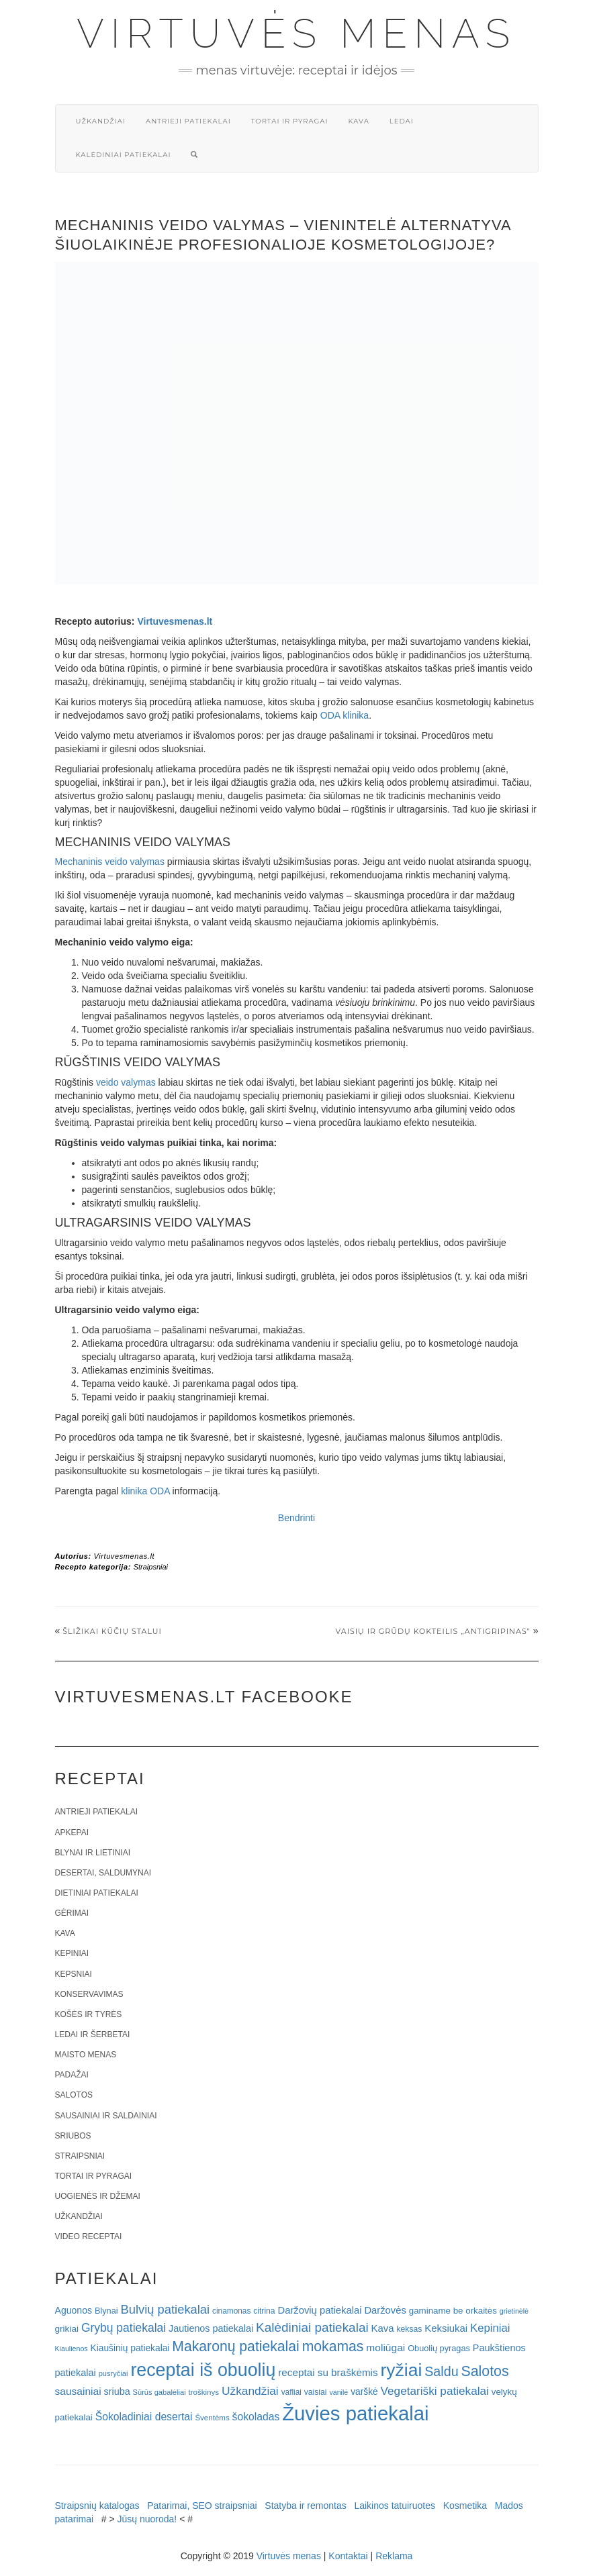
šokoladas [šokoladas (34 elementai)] (256, 2416)
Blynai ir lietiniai (92, 1852)
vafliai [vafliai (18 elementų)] (291, 2392)
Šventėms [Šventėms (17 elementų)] (212, 2418)
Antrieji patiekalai (188, 121)
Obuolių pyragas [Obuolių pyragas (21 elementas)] (439, 2348)
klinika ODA (145, 1491)
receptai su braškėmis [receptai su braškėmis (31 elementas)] (327, 2372)
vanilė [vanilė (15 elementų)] (338, 2392)
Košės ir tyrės (88, 2014)
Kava (358, 121)
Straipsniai (151, 1567)
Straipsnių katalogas (97, 2505)
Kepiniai (72, 1953)
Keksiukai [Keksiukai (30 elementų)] (445, 2328)
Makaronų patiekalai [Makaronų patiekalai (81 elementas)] (235, 2346)
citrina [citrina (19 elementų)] (264, 2311)
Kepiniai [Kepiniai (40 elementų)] (490, 2328)
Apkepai (72, 1832)
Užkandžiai (101, 121)
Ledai (402, 121)
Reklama (393, 2556)
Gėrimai (72, 1913)
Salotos (74, 2095)
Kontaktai (347, 2556)
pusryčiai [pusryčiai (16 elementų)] (113, 2373)
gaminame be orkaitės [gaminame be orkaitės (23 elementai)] (453, 2311)
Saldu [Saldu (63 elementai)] (441, 2371)
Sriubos (73, 2136)
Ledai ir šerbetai (92, 2034)
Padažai (72, 2074)
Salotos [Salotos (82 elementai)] (484, 2371)
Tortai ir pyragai (289, 121)
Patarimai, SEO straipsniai (202, 2505)
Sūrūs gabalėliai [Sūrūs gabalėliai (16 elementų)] (159, 2392)
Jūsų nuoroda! (147, 2519)
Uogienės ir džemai (97, 2196)
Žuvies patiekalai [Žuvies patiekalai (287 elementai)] (355, 2413)
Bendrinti (296, 1517)
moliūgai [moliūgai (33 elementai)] (385, 2347)
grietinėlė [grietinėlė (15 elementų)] (514, 2311)
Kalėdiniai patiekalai (123, 154)
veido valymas (126, 1082)
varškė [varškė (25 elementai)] (364, 2392)
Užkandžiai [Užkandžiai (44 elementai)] (250, 2391)
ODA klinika (344, 715)
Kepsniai (73, 1974)
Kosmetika (465, 2505)
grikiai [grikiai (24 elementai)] (67, 2329)
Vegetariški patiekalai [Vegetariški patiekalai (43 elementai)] (435, 2391)
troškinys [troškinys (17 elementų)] (204, 2392)
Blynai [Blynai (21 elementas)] (106, 2311)
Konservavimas (89, 1994)
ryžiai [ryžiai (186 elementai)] (401, 2370)
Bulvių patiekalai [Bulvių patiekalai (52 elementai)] (165, 2309)
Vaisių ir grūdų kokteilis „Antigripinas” (432, 1631)
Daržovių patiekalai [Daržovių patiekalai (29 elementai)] (319, 2310)
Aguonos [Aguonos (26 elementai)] (74, 2310)
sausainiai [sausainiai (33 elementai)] (78, 2391)
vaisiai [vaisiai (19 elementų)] (315, 2392)
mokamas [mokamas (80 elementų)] (333, 2346)
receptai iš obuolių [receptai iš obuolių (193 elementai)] (202, 2370)
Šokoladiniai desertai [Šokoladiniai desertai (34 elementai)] (144, 2416)
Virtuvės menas (296, 33)
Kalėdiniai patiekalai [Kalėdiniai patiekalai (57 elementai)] (312, 2327)
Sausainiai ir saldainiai (106, 2115)
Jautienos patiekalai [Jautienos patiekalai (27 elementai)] (211, 2328)
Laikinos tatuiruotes (394, 2505)
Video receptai (88, 2236)
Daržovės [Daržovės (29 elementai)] (385, 2310)
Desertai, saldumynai (103, 1872)
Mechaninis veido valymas (110, 861)
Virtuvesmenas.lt (174, 621)
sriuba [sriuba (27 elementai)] (117, 2391)
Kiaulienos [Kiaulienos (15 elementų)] (71, 2349)
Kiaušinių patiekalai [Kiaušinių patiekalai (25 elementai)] (130, 2348)
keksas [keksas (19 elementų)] (409, 2329)
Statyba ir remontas (305, 2505)
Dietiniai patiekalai (96, 1893)
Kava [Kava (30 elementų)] (382, 2328)
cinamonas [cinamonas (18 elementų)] (231, 2311)
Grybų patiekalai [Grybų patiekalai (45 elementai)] (123, 2327)
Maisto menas (86, 2054)
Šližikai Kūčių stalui (112, 1631)
